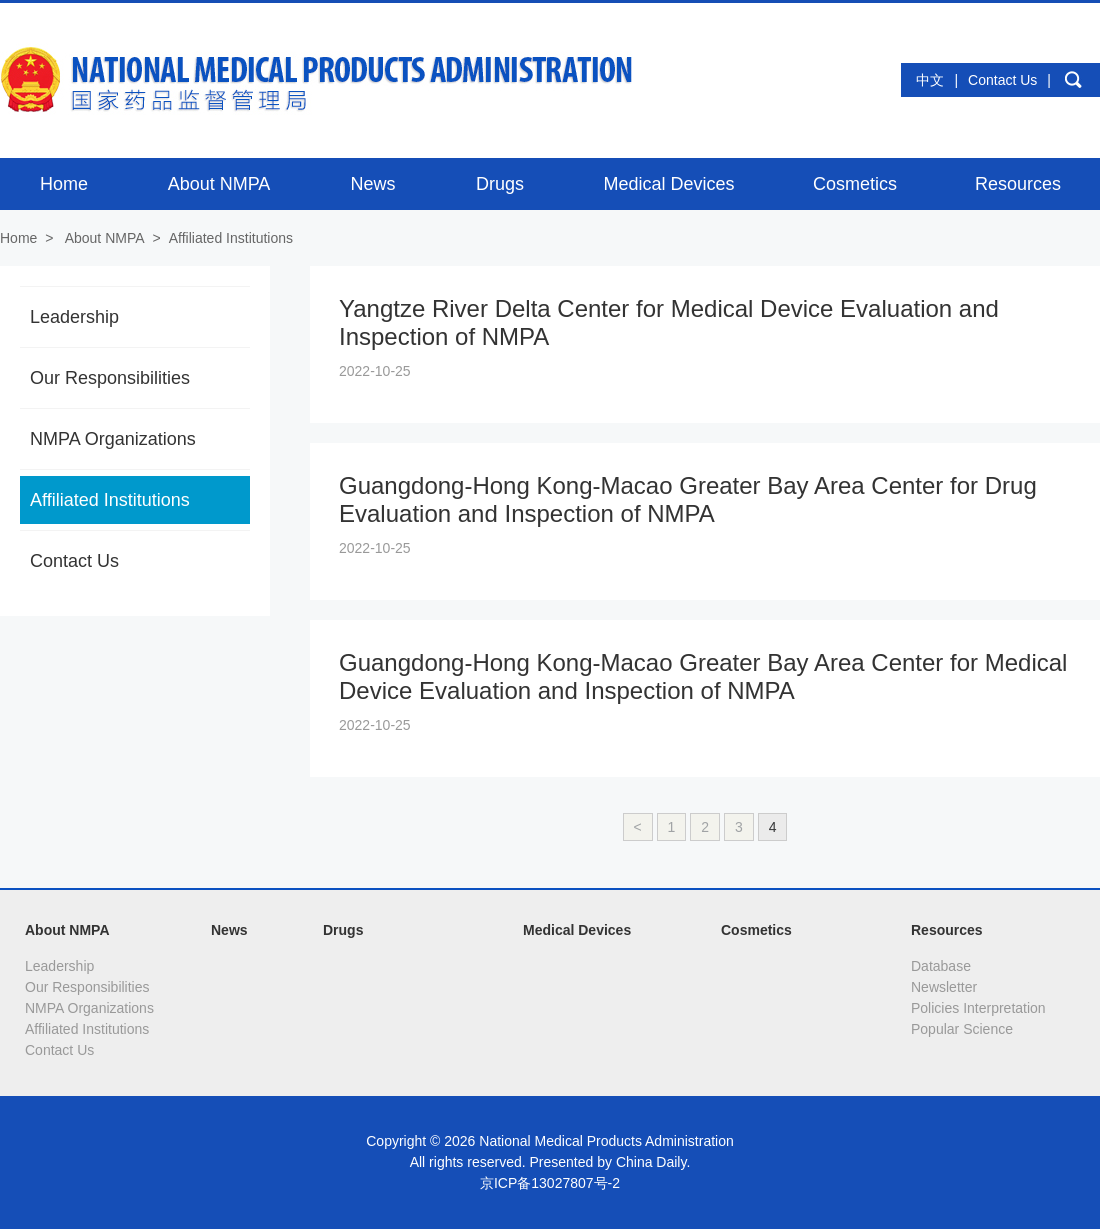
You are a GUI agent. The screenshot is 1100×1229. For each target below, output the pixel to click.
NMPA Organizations (113, 439)
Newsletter (944, 987)
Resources (947, 930)
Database (941, 966)
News (229, 930)
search (1073, 80)
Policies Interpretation (978, 1008)
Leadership (74, 317)
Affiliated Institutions (231, 238)
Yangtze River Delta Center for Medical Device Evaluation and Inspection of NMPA (669, 322)
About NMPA (105, 238)
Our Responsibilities (110, 378)
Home (18, 238)
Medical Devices (577, 930)
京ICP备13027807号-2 (550, 1183)
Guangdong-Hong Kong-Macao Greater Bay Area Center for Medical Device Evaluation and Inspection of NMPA (703, 676)
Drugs (343, 930)
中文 (930, 80)
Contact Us (1002, 80)
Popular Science (962, 1029)
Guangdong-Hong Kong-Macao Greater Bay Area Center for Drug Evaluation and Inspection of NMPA (688, 499)
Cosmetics (756, 930)
